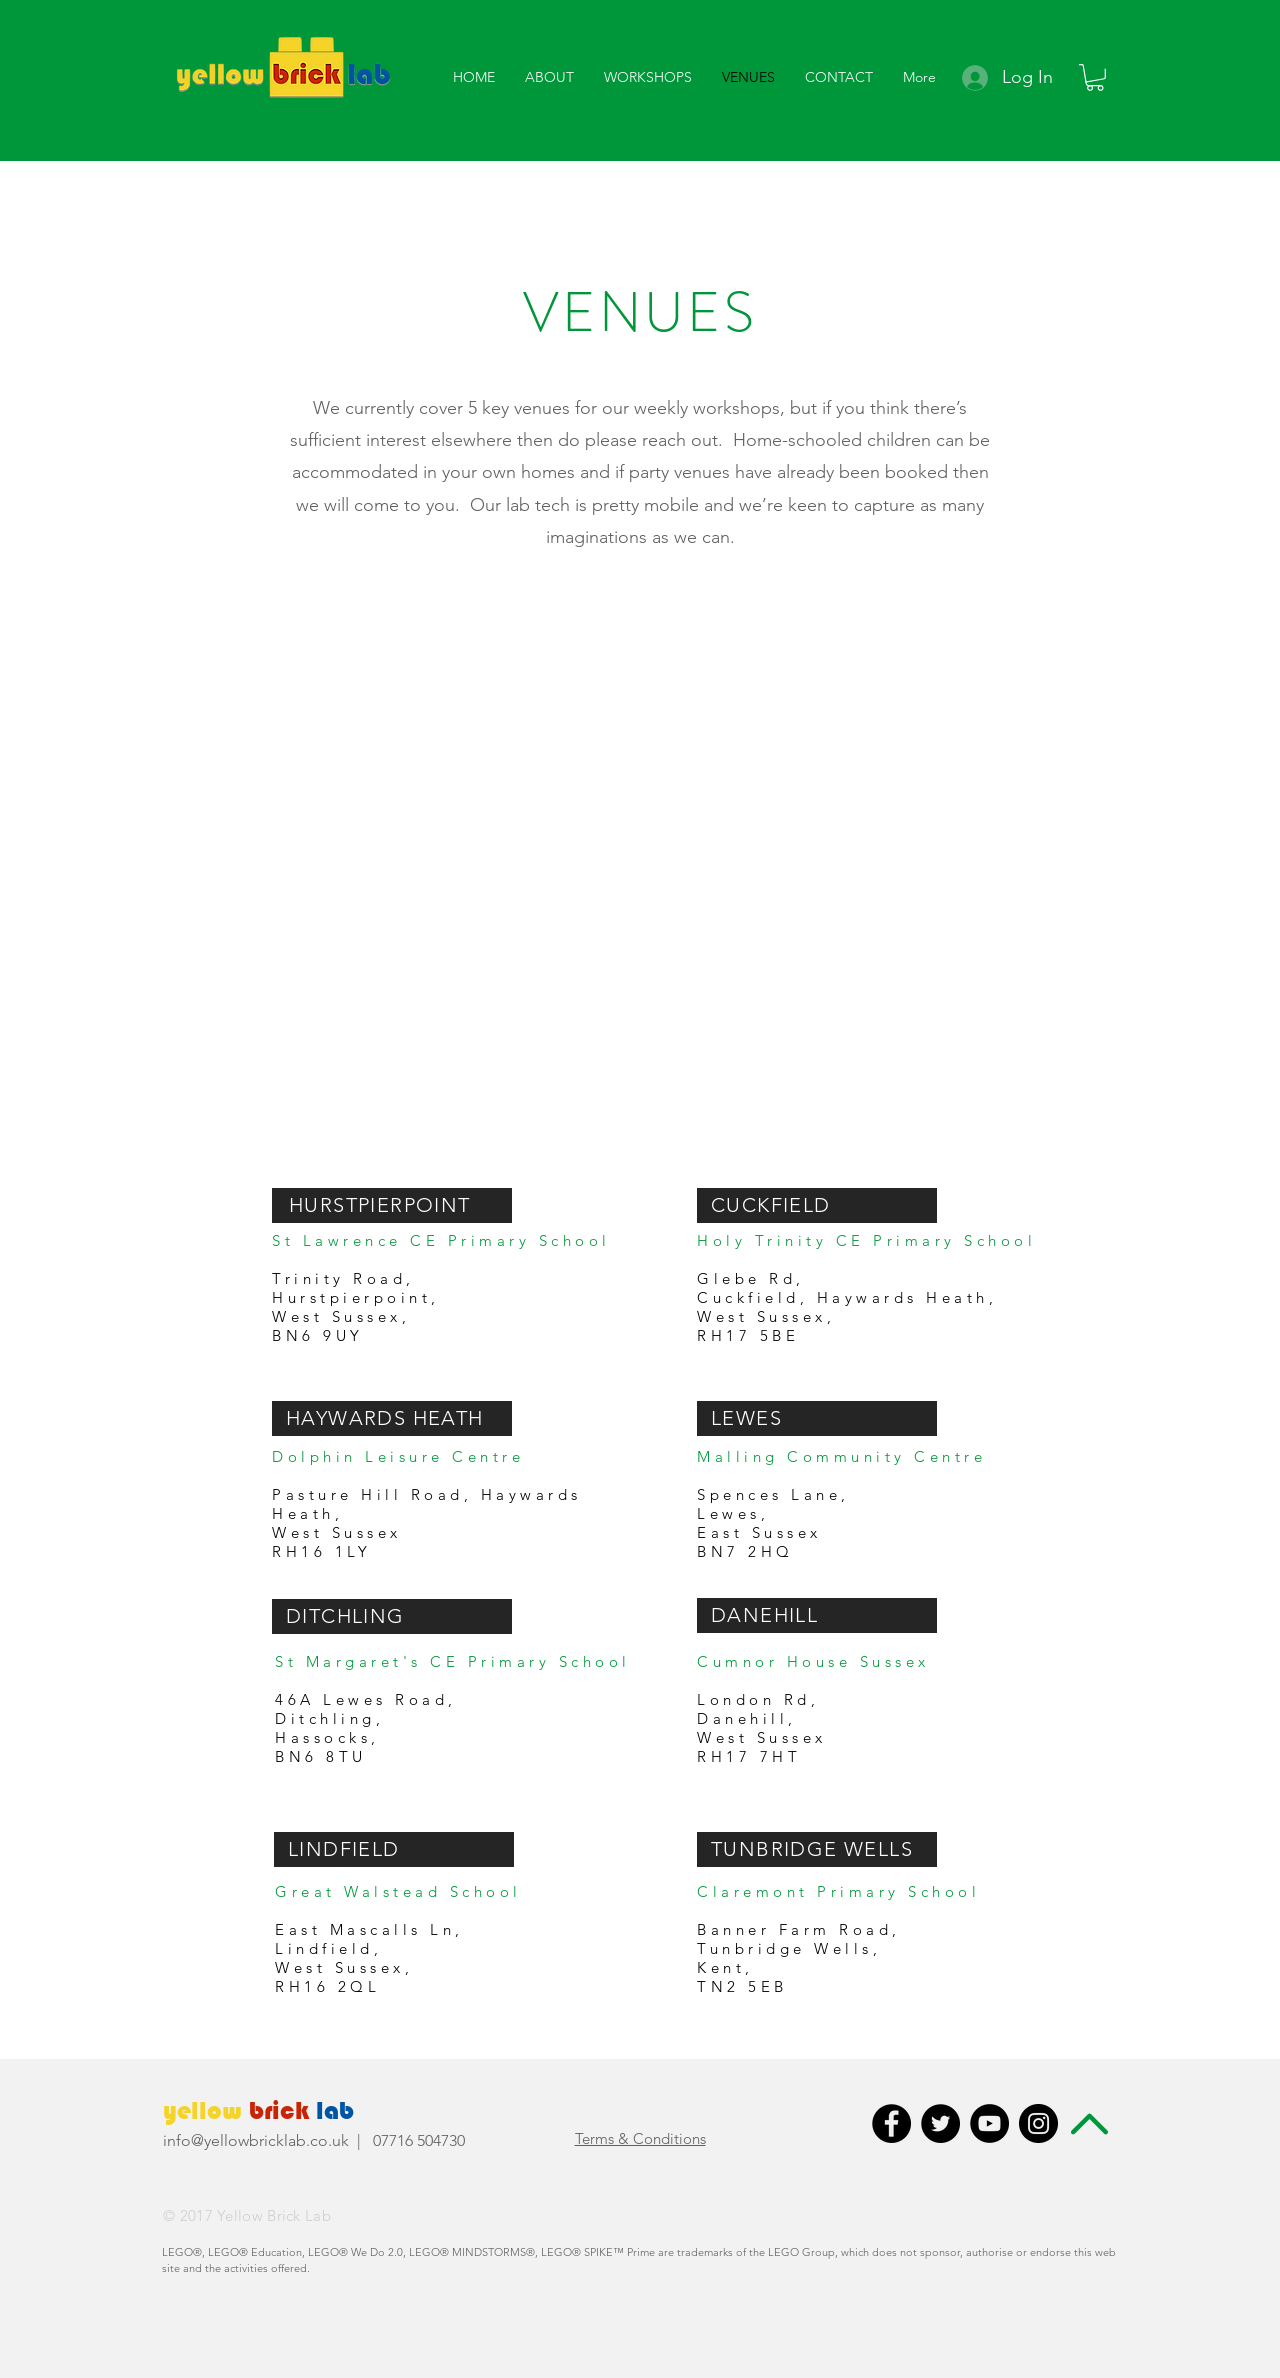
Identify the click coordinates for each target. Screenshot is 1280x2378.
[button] (549, 77)
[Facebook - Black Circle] (891, 2123)
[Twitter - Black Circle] (940, 2123)
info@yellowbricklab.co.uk (256, 2140)
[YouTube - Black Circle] (989, 2123)
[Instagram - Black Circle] (1038, 2123)
